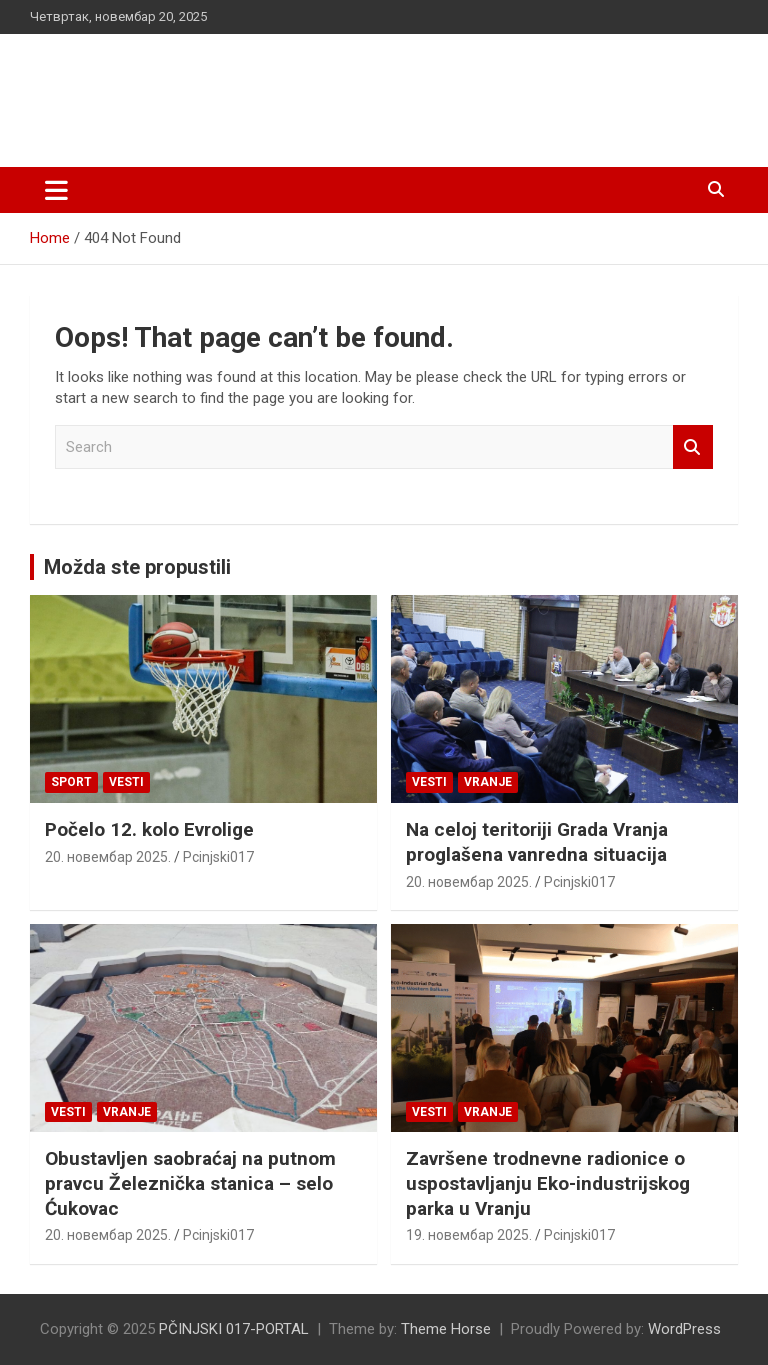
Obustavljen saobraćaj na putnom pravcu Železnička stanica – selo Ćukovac (190, 1183)
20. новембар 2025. (108, 857)
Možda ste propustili (137, 567)
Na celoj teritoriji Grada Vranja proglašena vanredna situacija (537, 842)
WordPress (684, 1329)
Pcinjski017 (218, 857)
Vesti (126, 782)
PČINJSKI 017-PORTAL (240, 89)
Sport (71, 782)
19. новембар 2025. (469, 1235)
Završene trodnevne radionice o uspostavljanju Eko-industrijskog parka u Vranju (548, 1183)
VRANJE (488, 782)
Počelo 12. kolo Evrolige (149, 829)
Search (693, 447)
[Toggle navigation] (56, 190)
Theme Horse (446, 1329)
